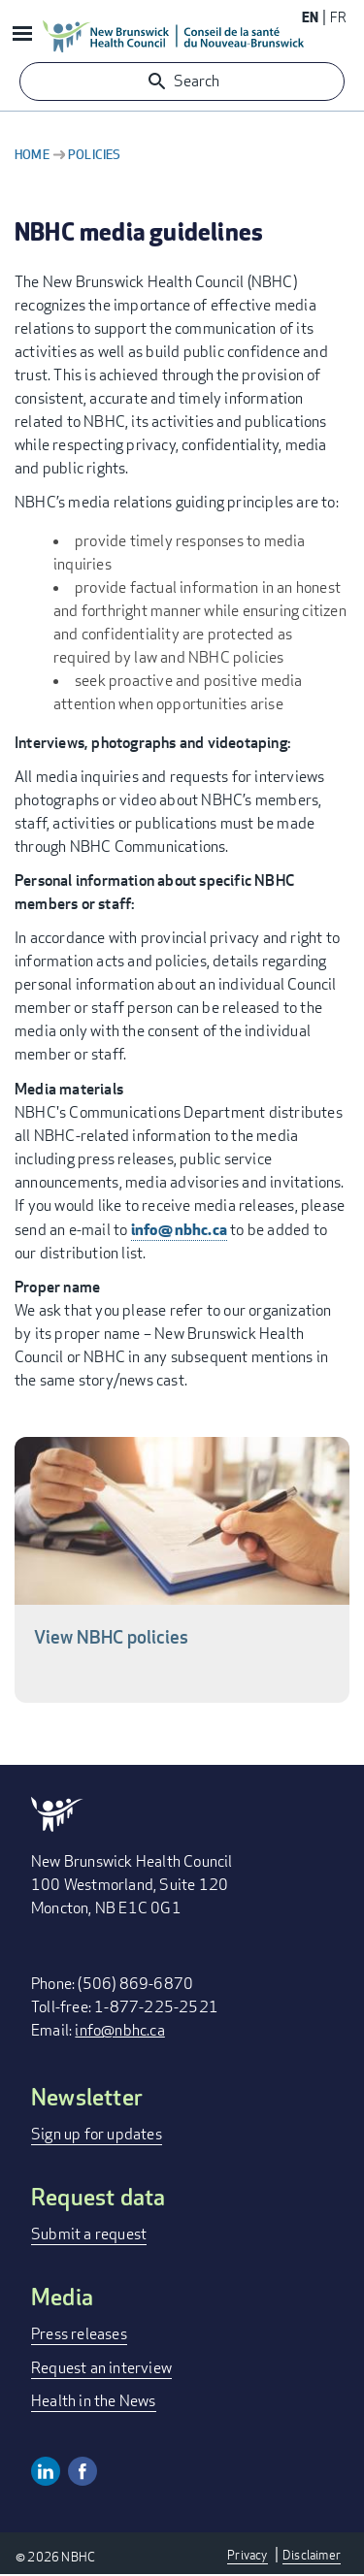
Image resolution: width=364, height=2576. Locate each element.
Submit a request (89, 2234)
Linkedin (45, 2471)
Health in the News (93, 2401)
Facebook (82, 2471)
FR (338, 17)
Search (196, 81)
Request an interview (101, 2368)
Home (32, 154)
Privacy (247, 2554)
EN (310, 17)
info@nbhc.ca (179, 1229)
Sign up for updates (96, 2134)
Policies (94, 154)
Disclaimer (311, 2554)
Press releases (79, 2334)
